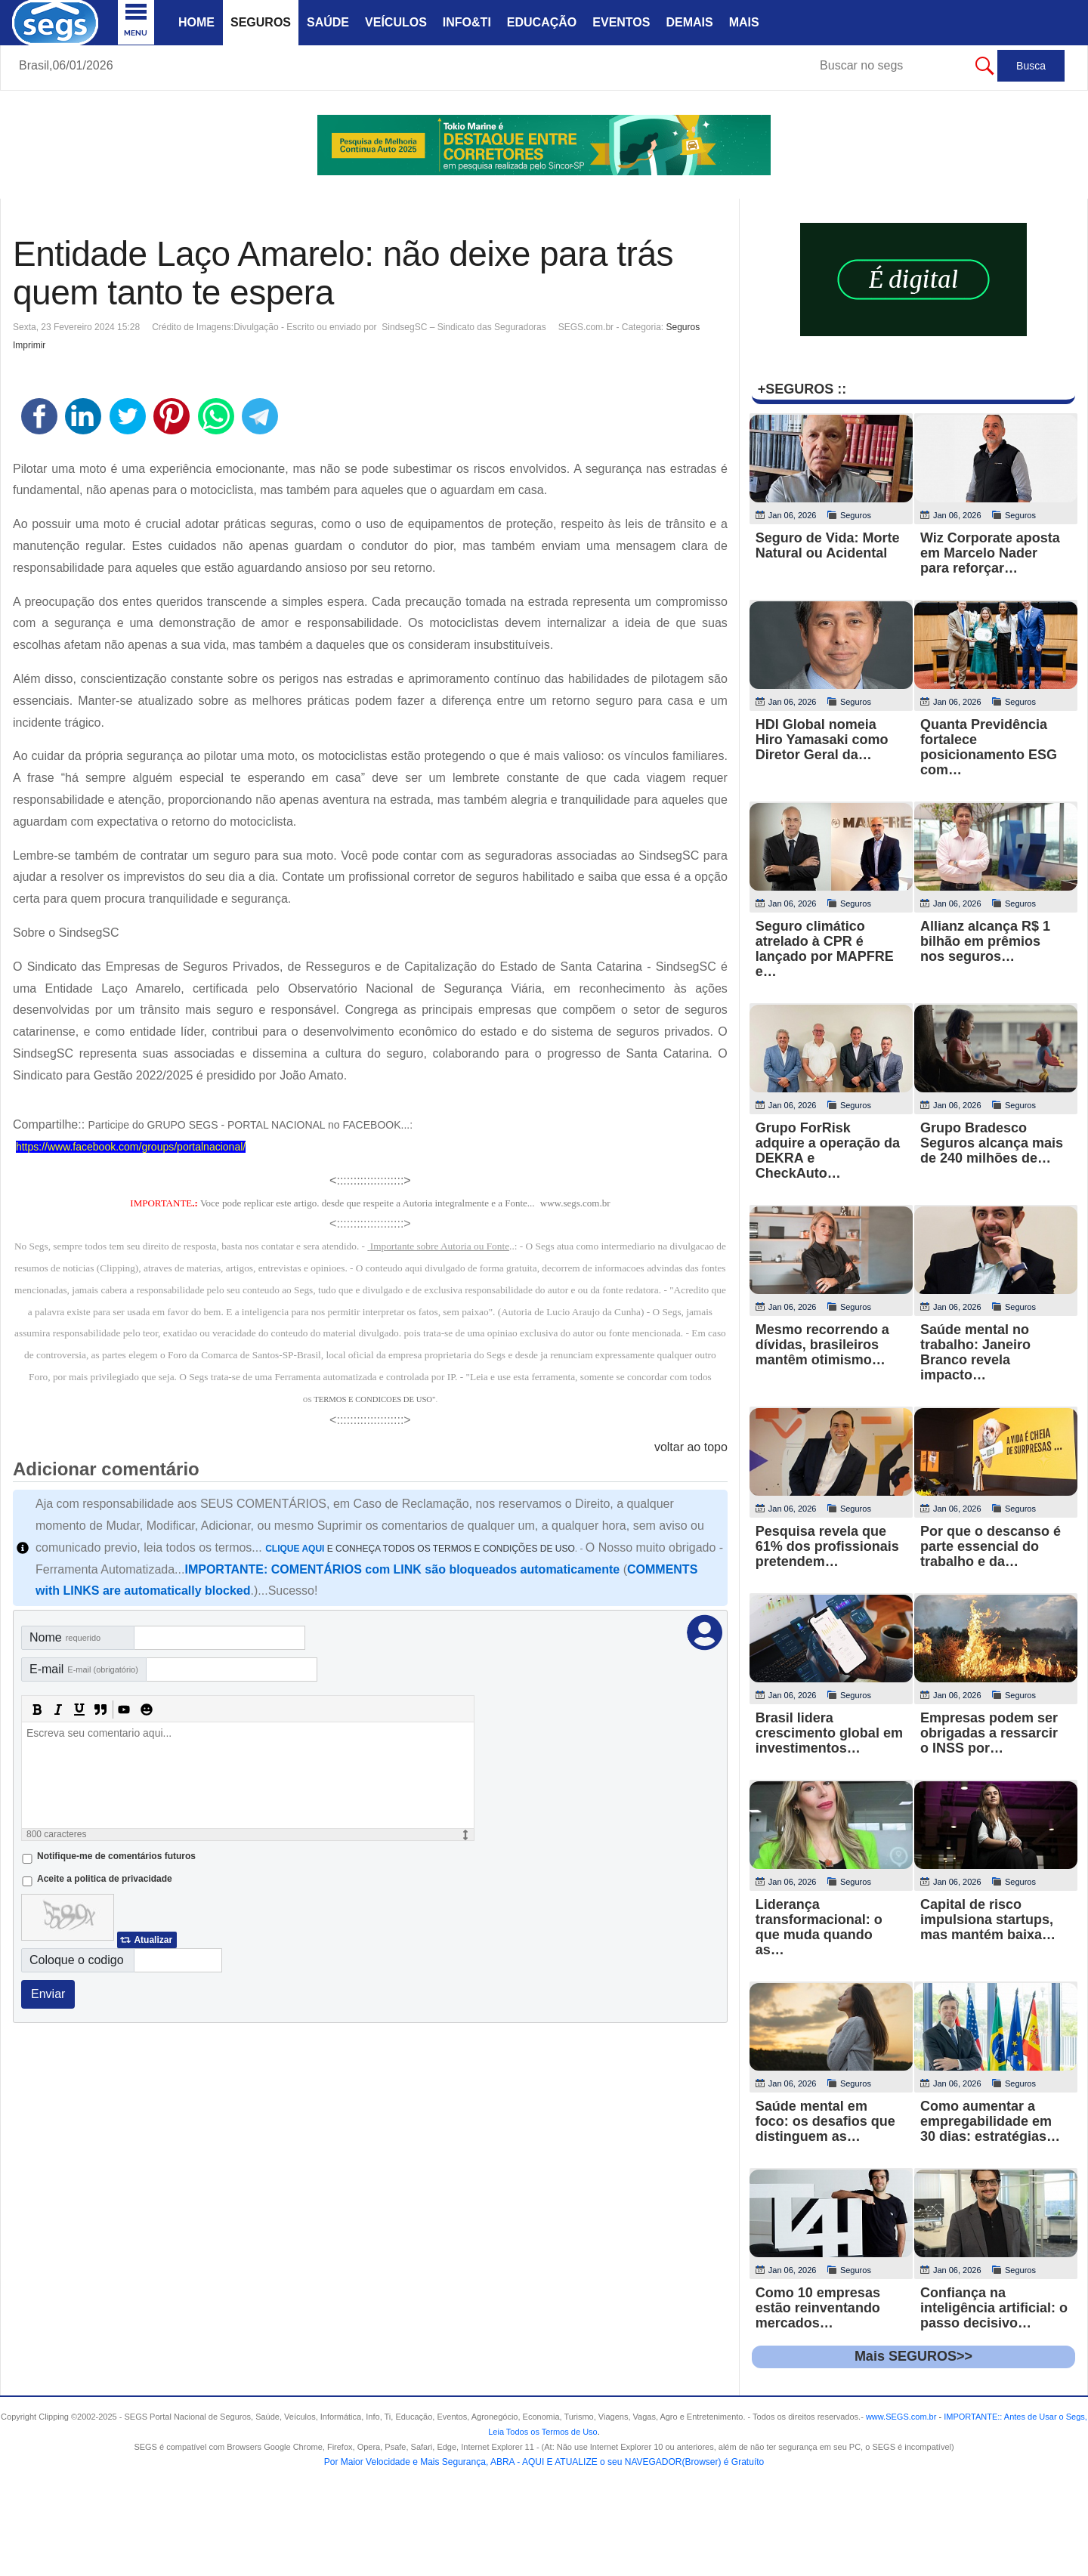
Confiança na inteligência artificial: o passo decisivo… (994, 2307)
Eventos (621, 22)
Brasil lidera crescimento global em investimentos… (829, 1733)
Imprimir (29, 345)
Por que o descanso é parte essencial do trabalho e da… (990, 1546)
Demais (689, 22)
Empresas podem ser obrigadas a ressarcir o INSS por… (989, 1733)
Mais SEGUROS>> (913, 2356)
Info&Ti (467, 22)
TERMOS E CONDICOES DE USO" (374, 1399)
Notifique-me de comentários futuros (116, 1856)
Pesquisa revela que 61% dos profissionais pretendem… (827, 1546)
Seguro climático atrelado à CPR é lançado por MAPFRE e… (825, 949)
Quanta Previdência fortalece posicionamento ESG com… (988, 747)
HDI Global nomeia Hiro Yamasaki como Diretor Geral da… (822, 739)
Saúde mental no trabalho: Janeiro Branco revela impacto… (975, 1352)
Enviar (48, 1994)
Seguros (260, 22)
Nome (64, 1637)
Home (196, 22)
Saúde (328, 22)
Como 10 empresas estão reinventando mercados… (818, 2307)
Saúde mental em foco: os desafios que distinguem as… (825, 2121)
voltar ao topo (691, 1447)
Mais (744, 22)
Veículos (396, 22)
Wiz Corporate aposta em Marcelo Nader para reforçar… (990, 553)
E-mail (83, 1669)
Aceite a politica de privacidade (104, 1878)
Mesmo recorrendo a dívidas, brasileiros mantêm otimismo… (822, 1344)
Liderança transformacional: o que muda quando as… (819, 1927)
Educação (541, 22)
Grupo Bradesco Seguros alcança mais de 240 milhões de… (991, 1143)
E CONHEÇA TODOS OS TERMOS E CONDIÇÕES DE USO (420, 1548)
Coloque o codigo (76, 1960)
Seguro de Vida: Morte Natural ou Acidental (828, 545)
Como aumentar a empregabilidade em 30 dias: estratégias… (990, 2121)
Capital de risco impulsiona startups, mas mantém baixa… (988, 1919)
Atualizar (153, 1940)
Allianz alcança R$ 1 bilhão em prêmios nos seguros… (985, 941)
